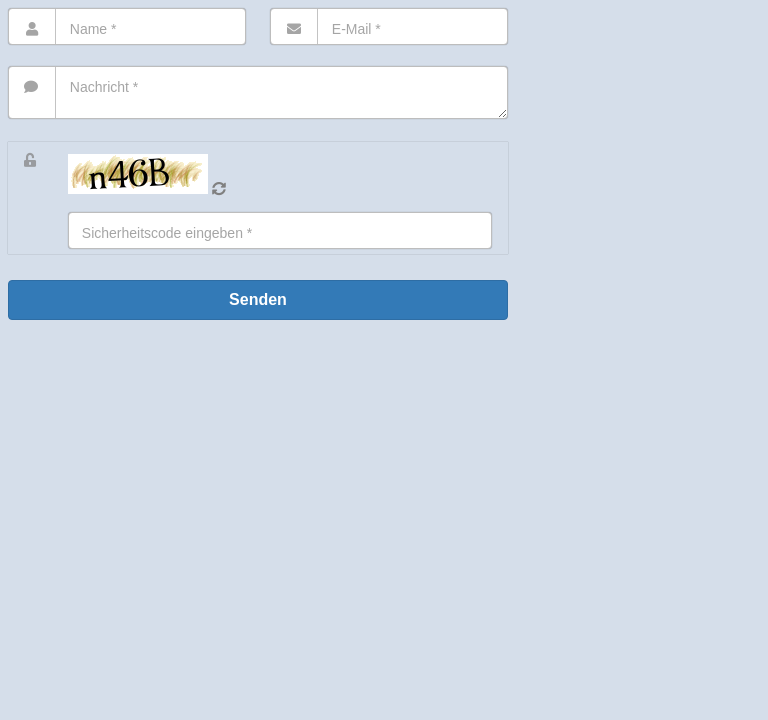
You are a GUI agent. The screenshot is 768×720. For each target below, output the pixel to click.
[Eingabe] (280, 230)
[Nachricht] (258, 92)
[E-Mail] (389, 26)
